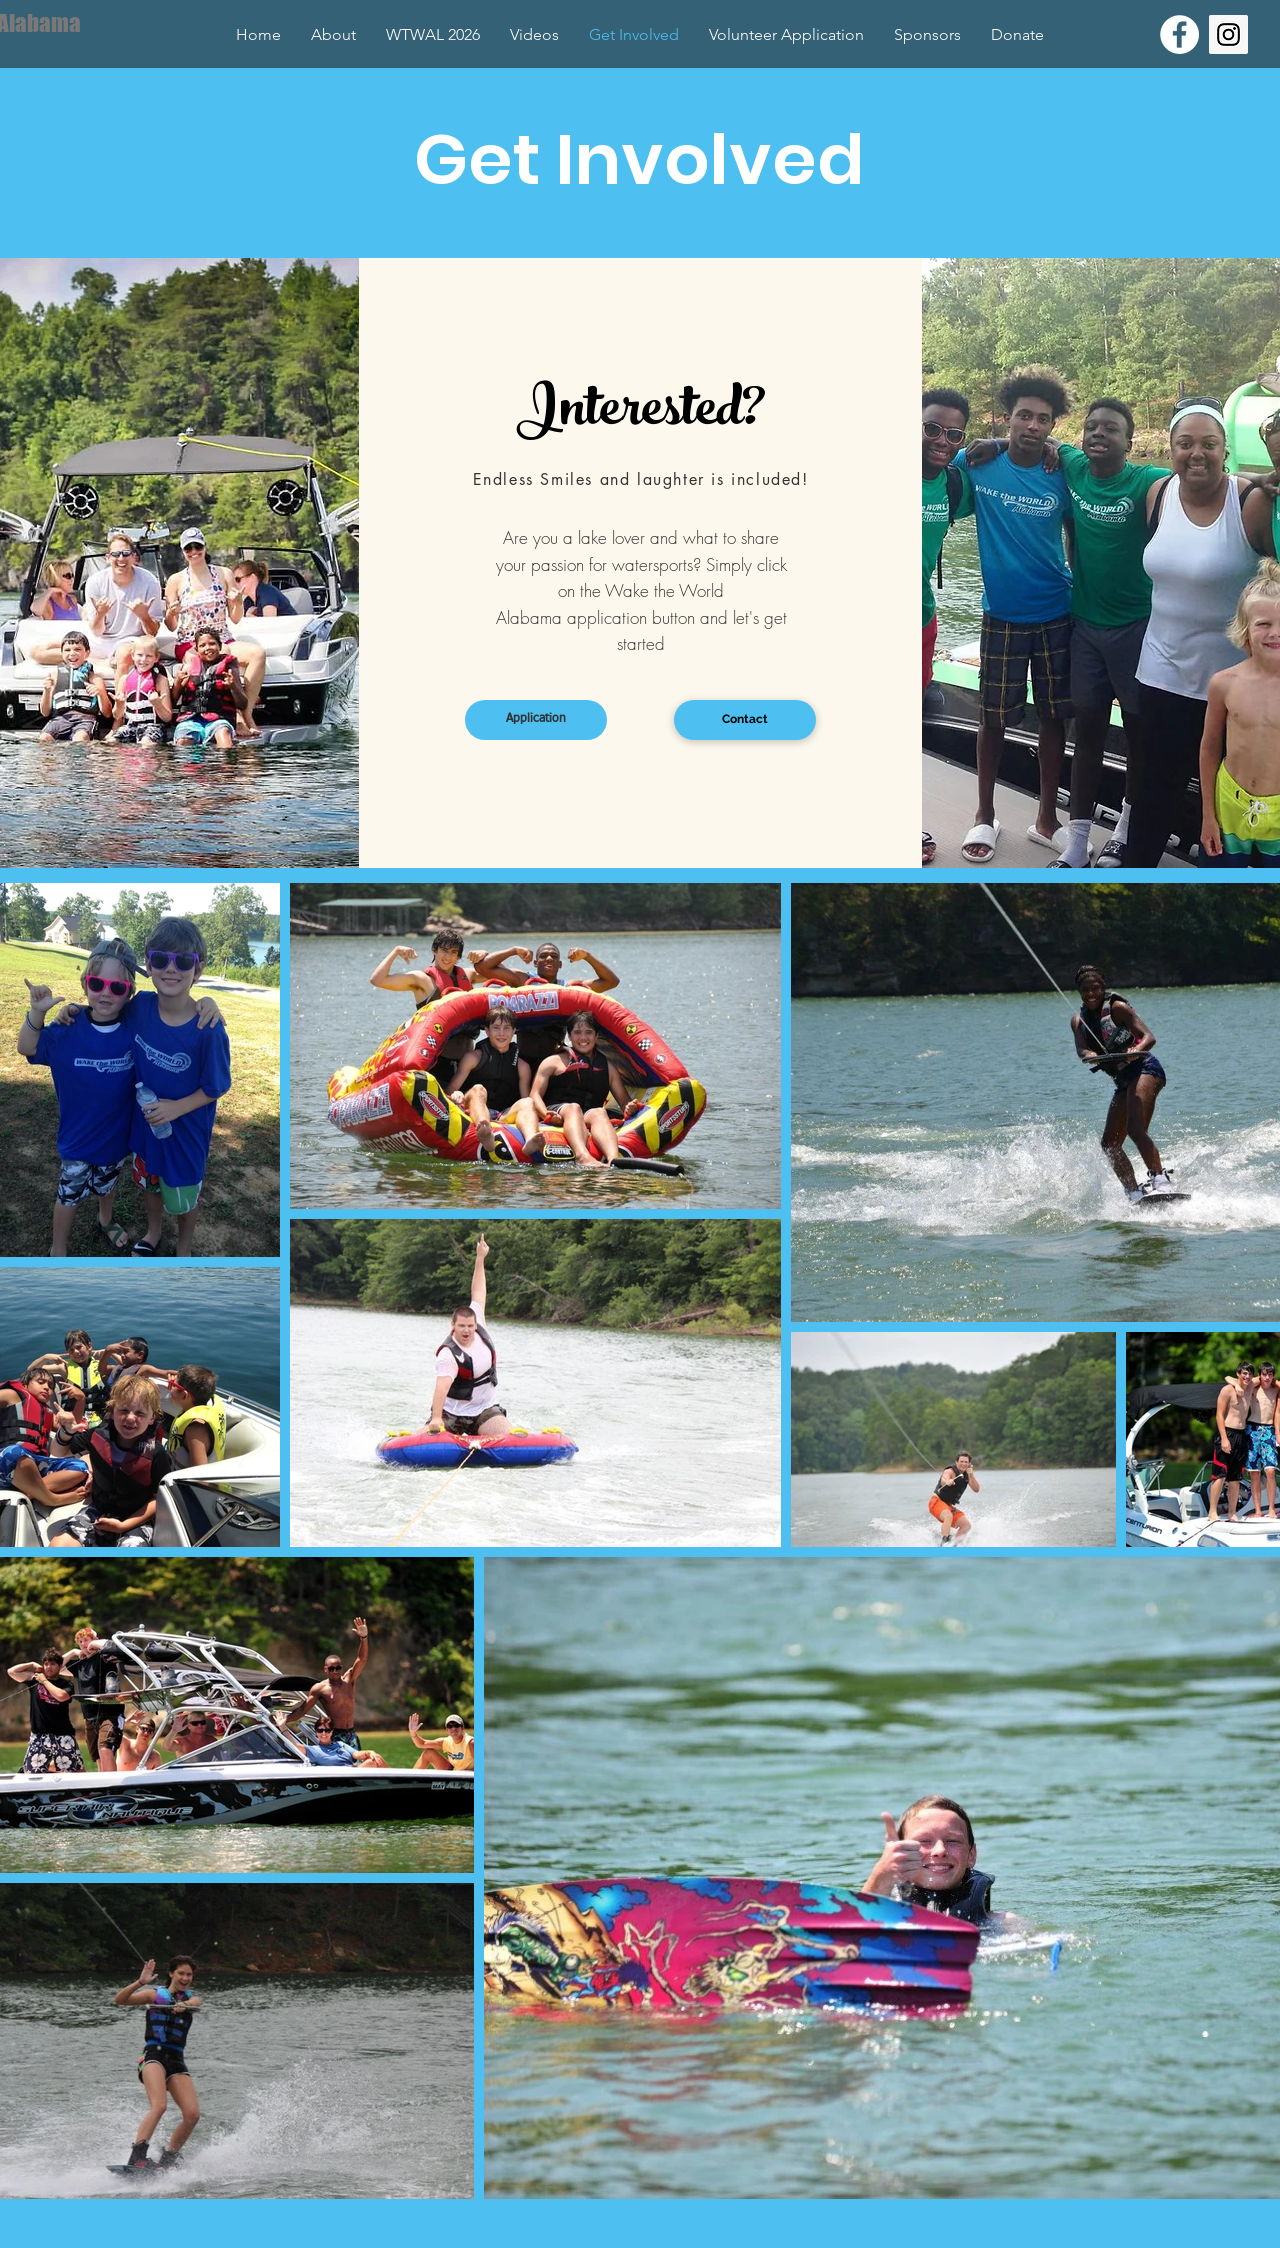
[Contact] (745, 720)
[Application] (536, 720)
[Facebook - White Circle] (1179, 34)
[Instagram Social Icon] (1228, 34)
